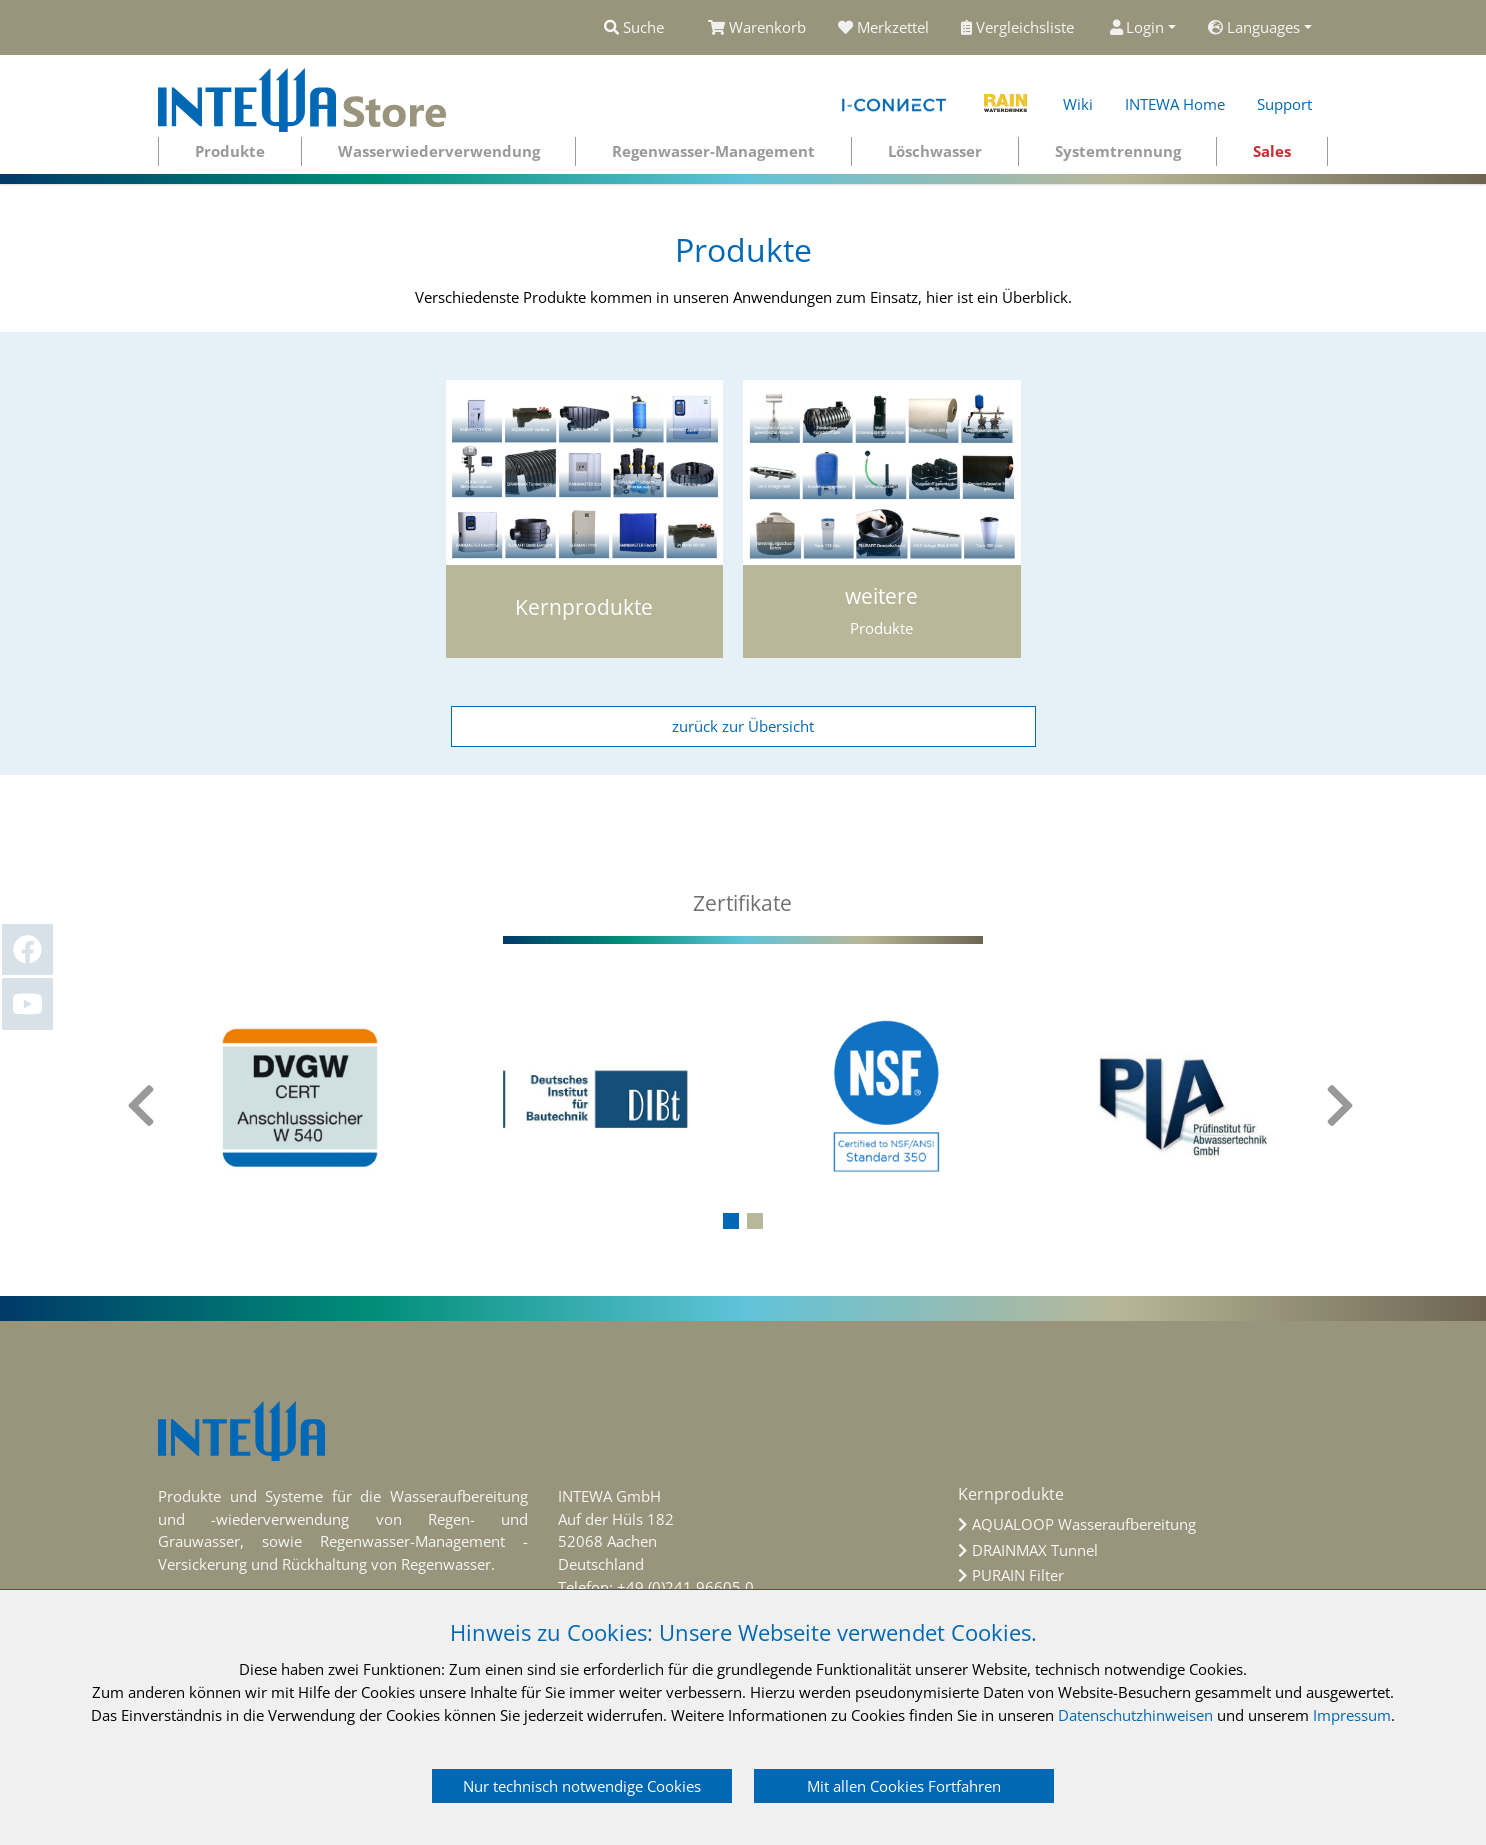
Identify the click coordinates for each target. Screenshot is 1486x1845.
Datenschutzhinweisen (1135, 1715)
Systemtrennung (1118, 151)
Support (1284, 104)
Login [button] (1137, 27)
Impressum (1352, 1715)
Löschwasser (935, 151)
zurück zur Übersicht (743, 726)
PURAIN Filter (1018, 1575)
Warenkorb (757, 27)
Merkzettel (883, 27)
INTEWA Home (1175, 104)
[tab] (743, 903)
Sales (1272, 151)
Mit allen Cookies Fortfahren (904, 1786)
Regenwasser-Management (713, 151)
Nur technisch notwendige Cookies (582, 1786)
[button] (731, 1221)
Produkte (230, 151)
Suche (634, 27)
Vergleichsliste (1019, 27)
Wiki (1078, 104)
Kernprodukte (1011, 1494)
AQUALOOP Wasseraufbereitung (1084, 1524)
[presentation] (143, 1106)
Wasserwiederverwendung (439, 151)
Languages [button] (1254, 27)
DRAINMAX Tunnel (1035, 1550)
